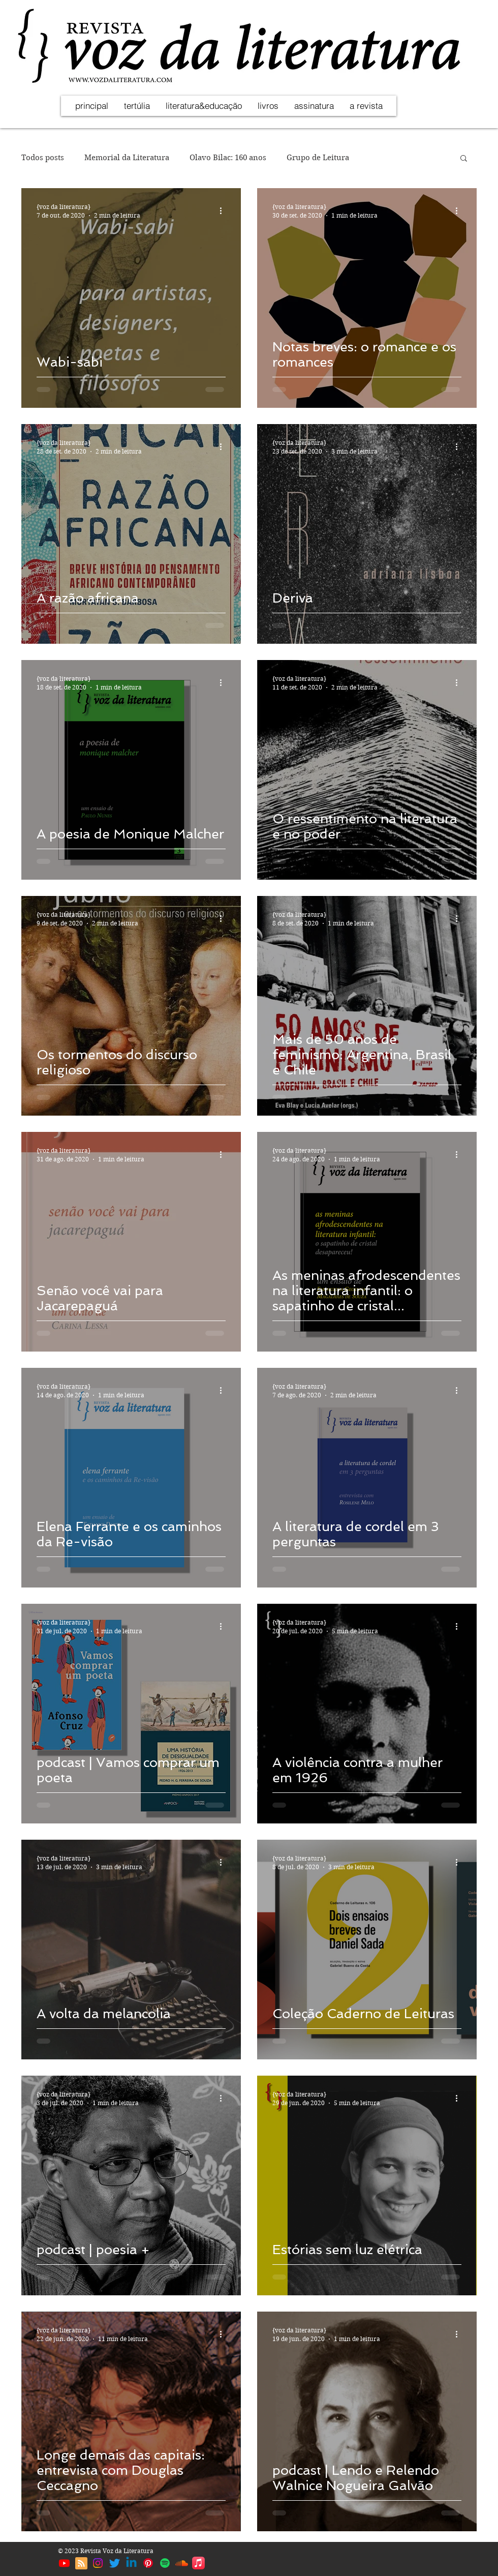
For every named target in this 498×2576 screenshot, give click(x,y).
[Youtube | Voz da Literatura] (64, 2563)
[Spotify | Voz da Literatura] (165, 2563)
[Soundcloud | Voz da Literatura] (181, 2563)
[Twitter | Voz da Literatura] (114, 2563)
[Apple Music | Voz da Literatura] (198, 2563)
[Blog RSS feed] (81, 2563)
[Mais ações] (224, 210)
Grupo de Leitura (318, 157)
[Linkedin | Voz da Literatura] (131, 2563)
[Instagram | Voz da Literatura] (97, 2563)
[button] (464, 159)
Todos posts (42, 157)
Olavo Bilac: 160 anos (228, 157)
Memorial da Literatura (126, 157)
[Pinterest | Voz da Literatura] (148, 2563)
